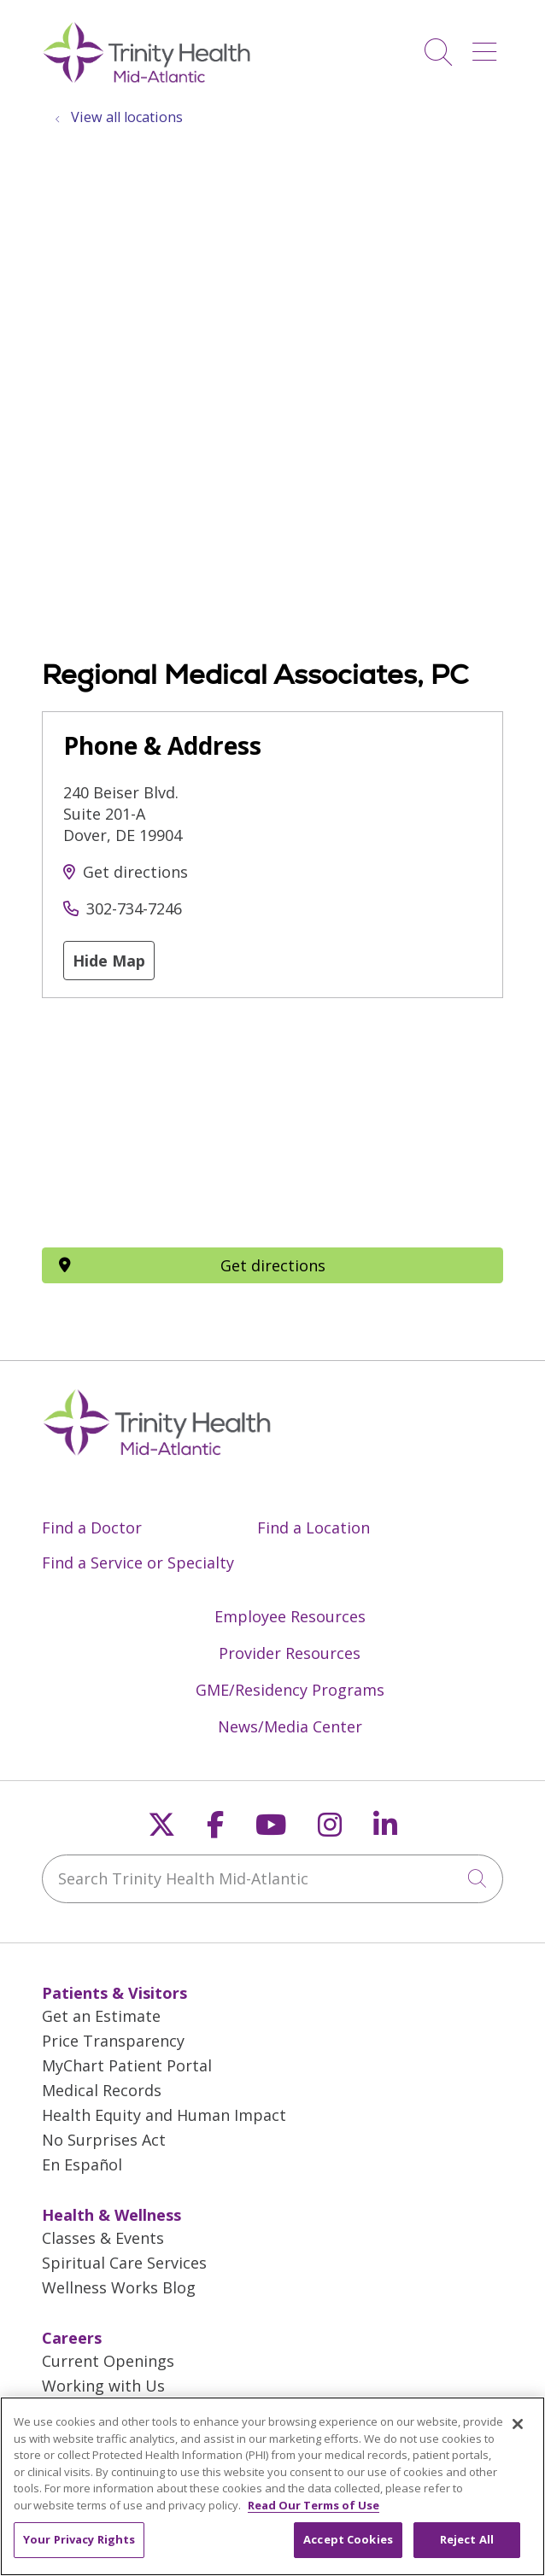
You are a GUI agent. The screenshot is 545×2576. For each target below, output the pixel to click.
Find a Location (313, 1527)
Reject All (467, 2539)
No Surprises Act (104, 2139)
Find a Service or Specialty (138, 1562)
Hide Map (109, 960)
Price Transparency (113, 2040)
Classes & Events (103, 2238)
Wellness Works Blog (119, 2287)
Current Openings (108, 2361)
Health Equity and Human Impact (164, 2115)
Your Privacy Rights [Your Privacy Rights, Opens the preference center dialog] (79, 2539)
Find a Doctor (92, 1527)
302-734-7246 (134, 908)
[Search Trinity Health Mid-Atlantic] (272, 1879)
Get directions (135, 872)
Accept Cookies (348, 2539)
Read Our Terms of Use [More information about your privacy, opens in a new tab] (313, 2505)
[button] (487, 46)
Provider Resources (289, 1653)
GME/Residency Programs (290, 1689)
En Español (82, 2164)
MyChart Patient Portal (127, 2065)
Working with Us (103, 2385)
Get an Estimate (101, 2016)
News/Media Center (290, 1726)
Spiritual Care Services (124, 2262)
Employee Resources (290, 1616)
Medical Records (101, 2090)
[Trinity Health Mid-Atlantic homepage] (147, 80)
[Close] (517, 2424)
